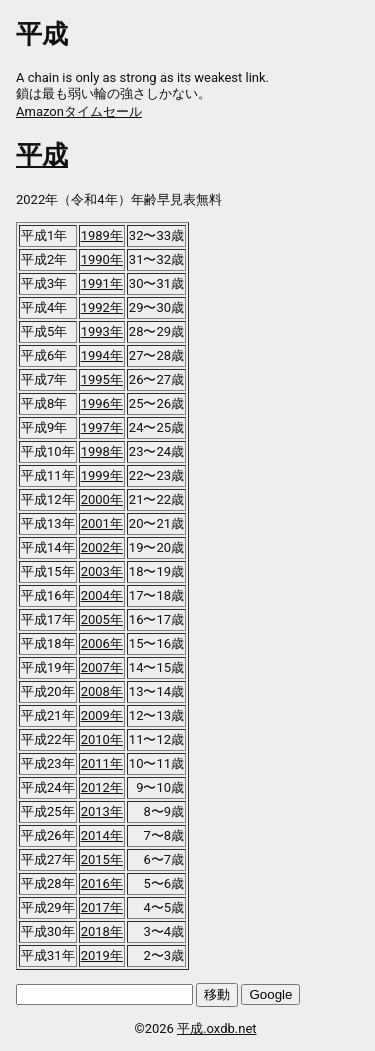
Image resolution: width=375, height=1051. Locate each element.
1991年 (102, 283)
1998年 (102, 451)
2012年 (102, 787)
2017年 (102, 907)
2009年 (102, 715)
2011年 (102, 763)
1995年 (102, 379)
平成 (42, 155)
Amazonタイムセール (79, 111)
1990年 (102, 259)
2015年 (102, 859)
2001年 (102, 523)
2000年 (102, 499)
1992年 (102, 307)
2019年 (102, 955)
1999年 (102, 475)
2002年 (102, 547)
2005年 (102, 619)
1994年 (102, 355)
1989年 (102, 235)
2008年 (102, 691)
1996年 (102, 403)
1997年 (102, 427)
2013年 (102, 811)
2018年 (102, 931)
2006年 (102, 643)
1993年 (102, 331)
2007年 (102, 667)
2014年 (102, 835)
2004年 (102, 595)
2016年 (102, 883)
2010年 (102, 739)
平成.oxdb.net (216, 1028)
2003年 (102, 571)
